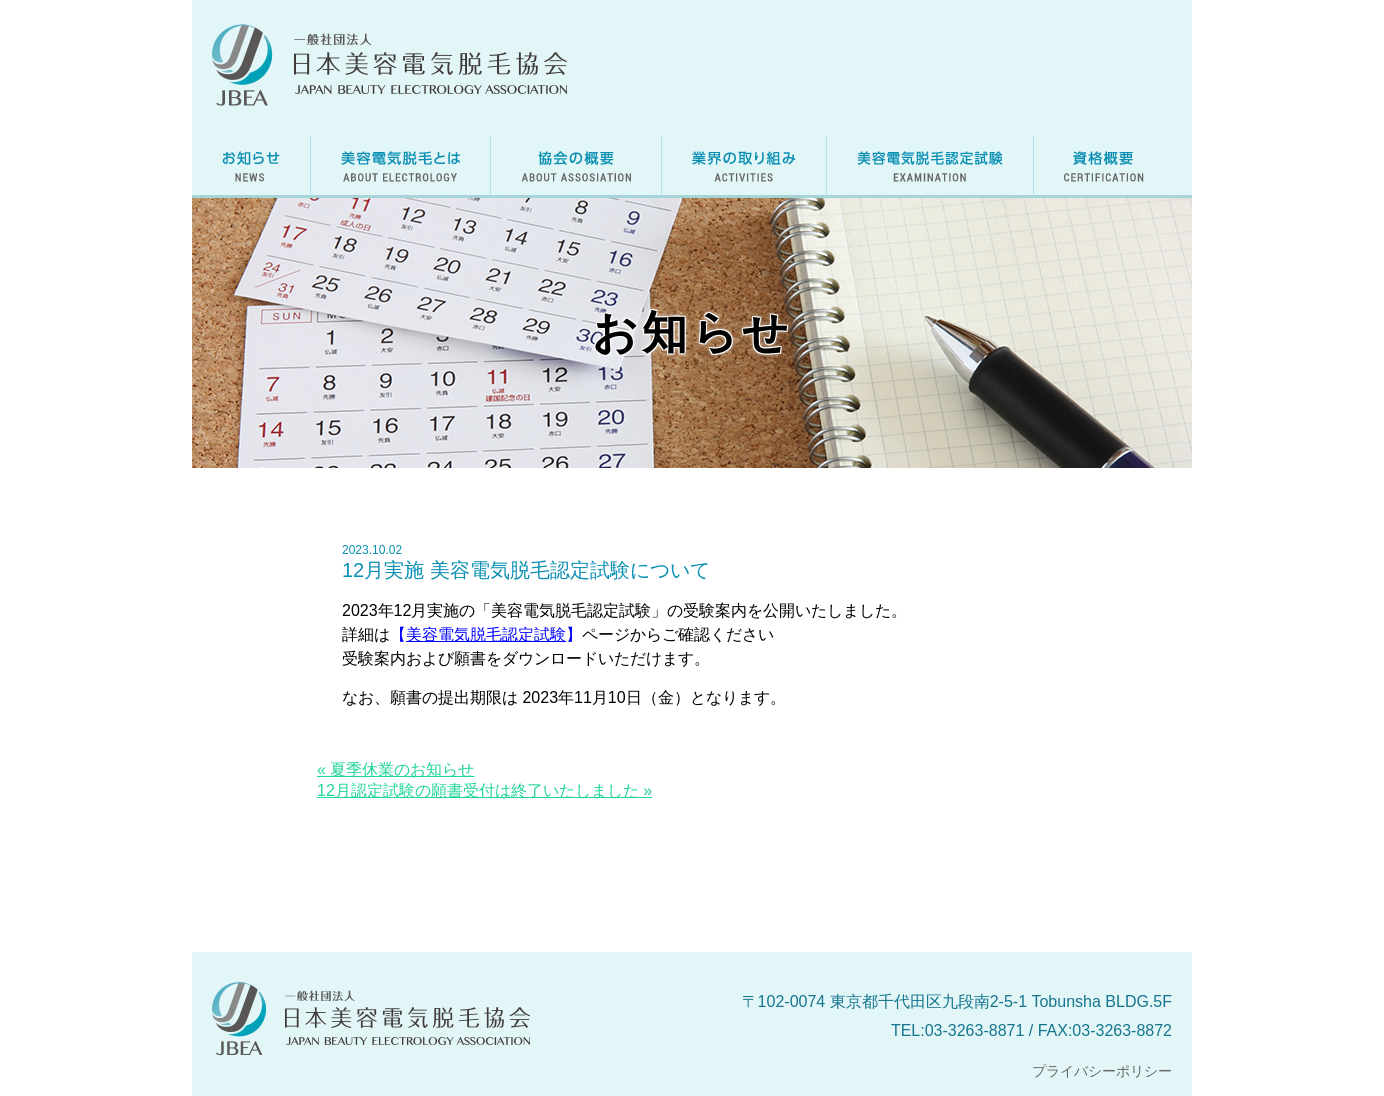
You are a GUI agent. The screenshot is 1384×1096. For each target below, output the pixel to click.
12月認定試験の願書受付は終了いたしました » (484, 790)
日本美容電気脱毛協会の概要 (576, 166)
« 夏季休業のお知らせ (395, 769)
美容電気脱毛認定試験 (930, 166)
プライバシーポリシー (1102, 1071)
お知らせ (251, 166)
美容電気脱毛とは (400, 166)
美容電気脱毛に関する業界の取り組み (744, 166)
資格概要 (1104, 166)
